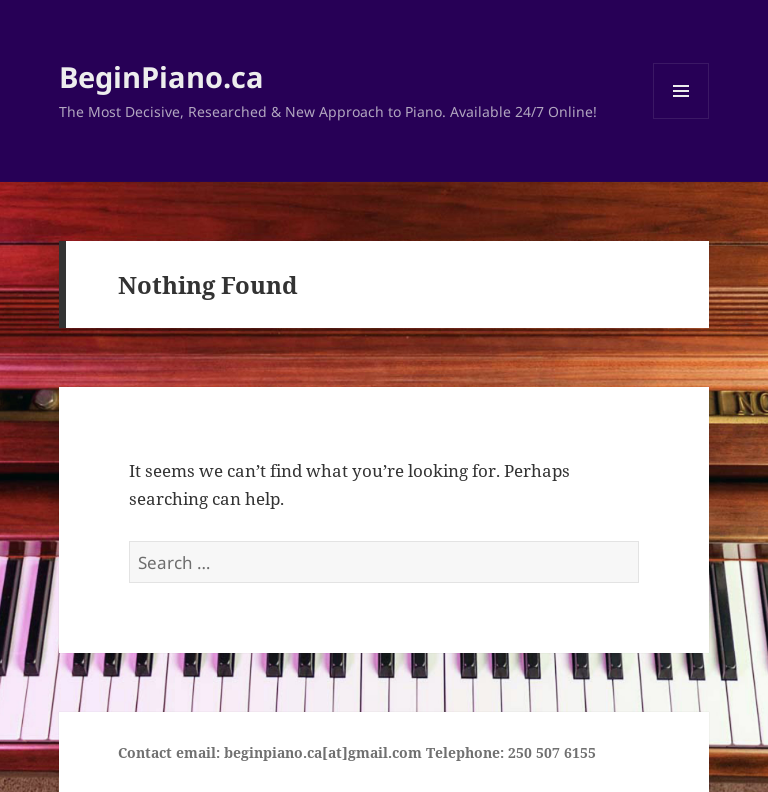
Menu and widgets (681, 118)
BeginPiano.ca (161, 76)
